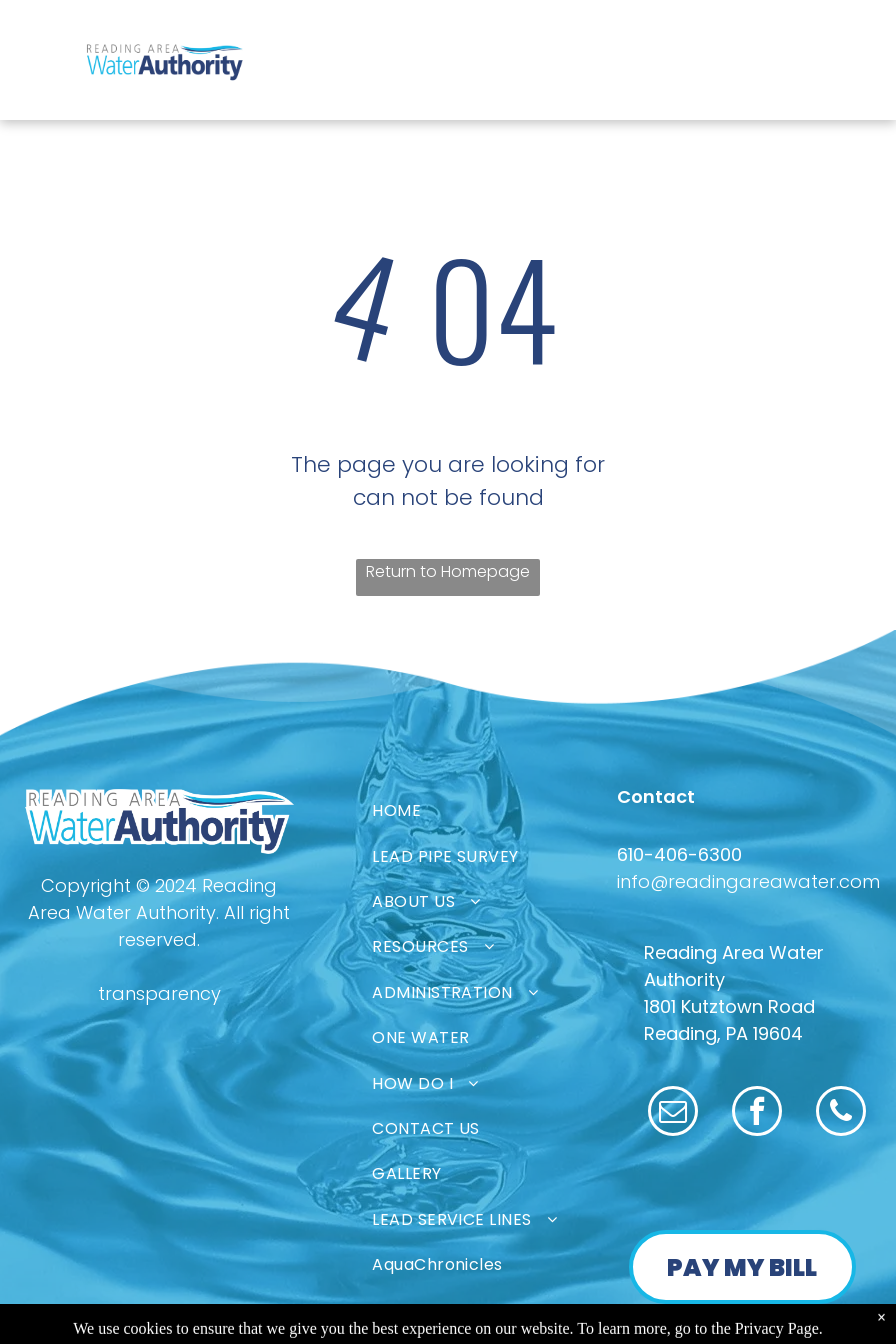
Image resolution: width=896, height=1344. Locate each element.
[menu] (44, 38)
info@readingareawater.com (748, 881)
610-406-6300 (679, 854)
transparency (159, 993)
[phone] (841, 1113)
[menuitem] (511, 810)
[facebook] (757, 1113)
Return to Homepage (448, 571)
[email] (673, 1113)
